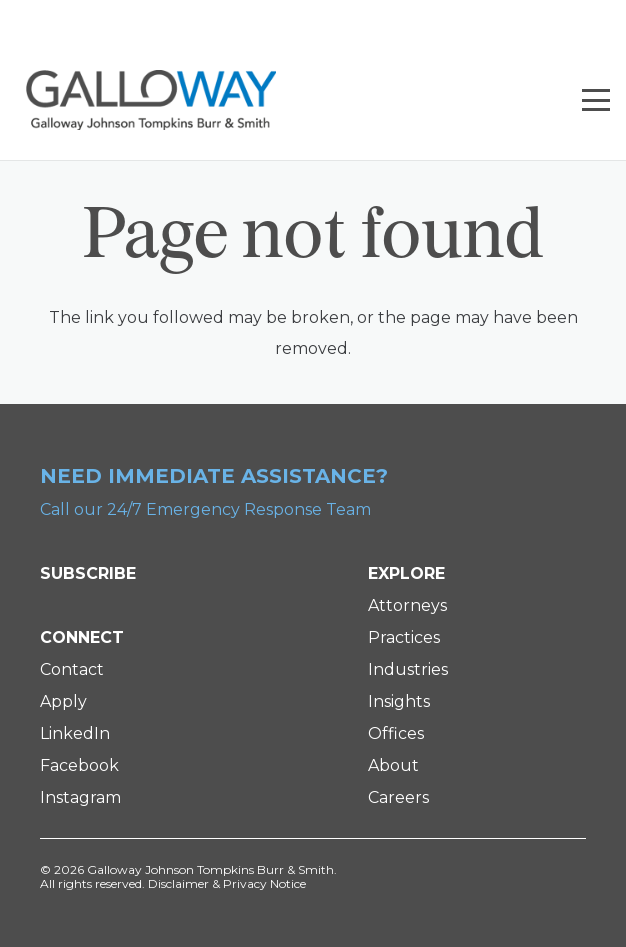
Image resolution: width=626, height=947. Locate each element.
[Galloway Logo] (151, 100)
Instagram (80, 797)
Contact (72, 669)
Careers (398, 797)
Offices (396, 733)
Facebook (79, 765)
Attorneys (407, 605)
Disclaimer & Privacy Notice (227, 883)
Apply (63, 701)
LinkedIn (75, 733)
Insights (399, 701)
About (393, 765)
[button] (596, 100)
